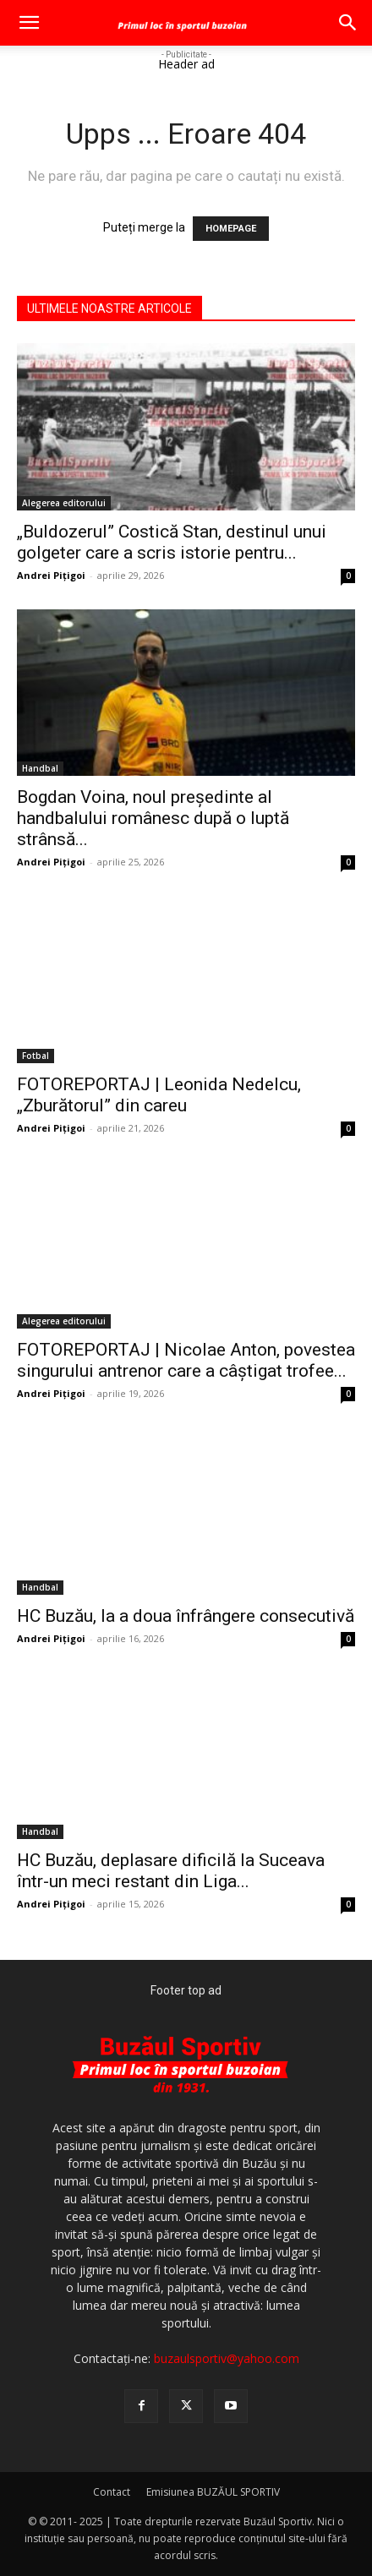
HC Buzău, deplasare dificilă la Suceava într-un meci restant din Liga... (171, 1870)
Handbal (40, 768)
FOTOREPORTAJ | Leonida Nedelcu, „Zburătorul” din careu (159, 1095)
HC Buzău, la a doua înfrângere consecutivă (185, 1616)
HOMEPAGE (230, 228)
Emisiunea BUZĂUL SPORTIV (213, 2492)
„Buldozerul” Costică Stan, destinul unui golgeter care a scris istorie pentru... (171, 542)
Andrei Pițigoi (51, 575)
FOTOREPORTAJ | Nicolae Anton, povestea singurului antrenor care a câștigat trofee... (186, 1360)
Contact (111, 2492)
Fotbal (35, 1056)
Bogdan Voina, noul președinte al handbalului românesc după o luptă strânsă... (153, 818)
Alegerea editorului (64, 503)
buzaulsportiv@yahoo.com (226, 2358)
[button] (29, 23)
